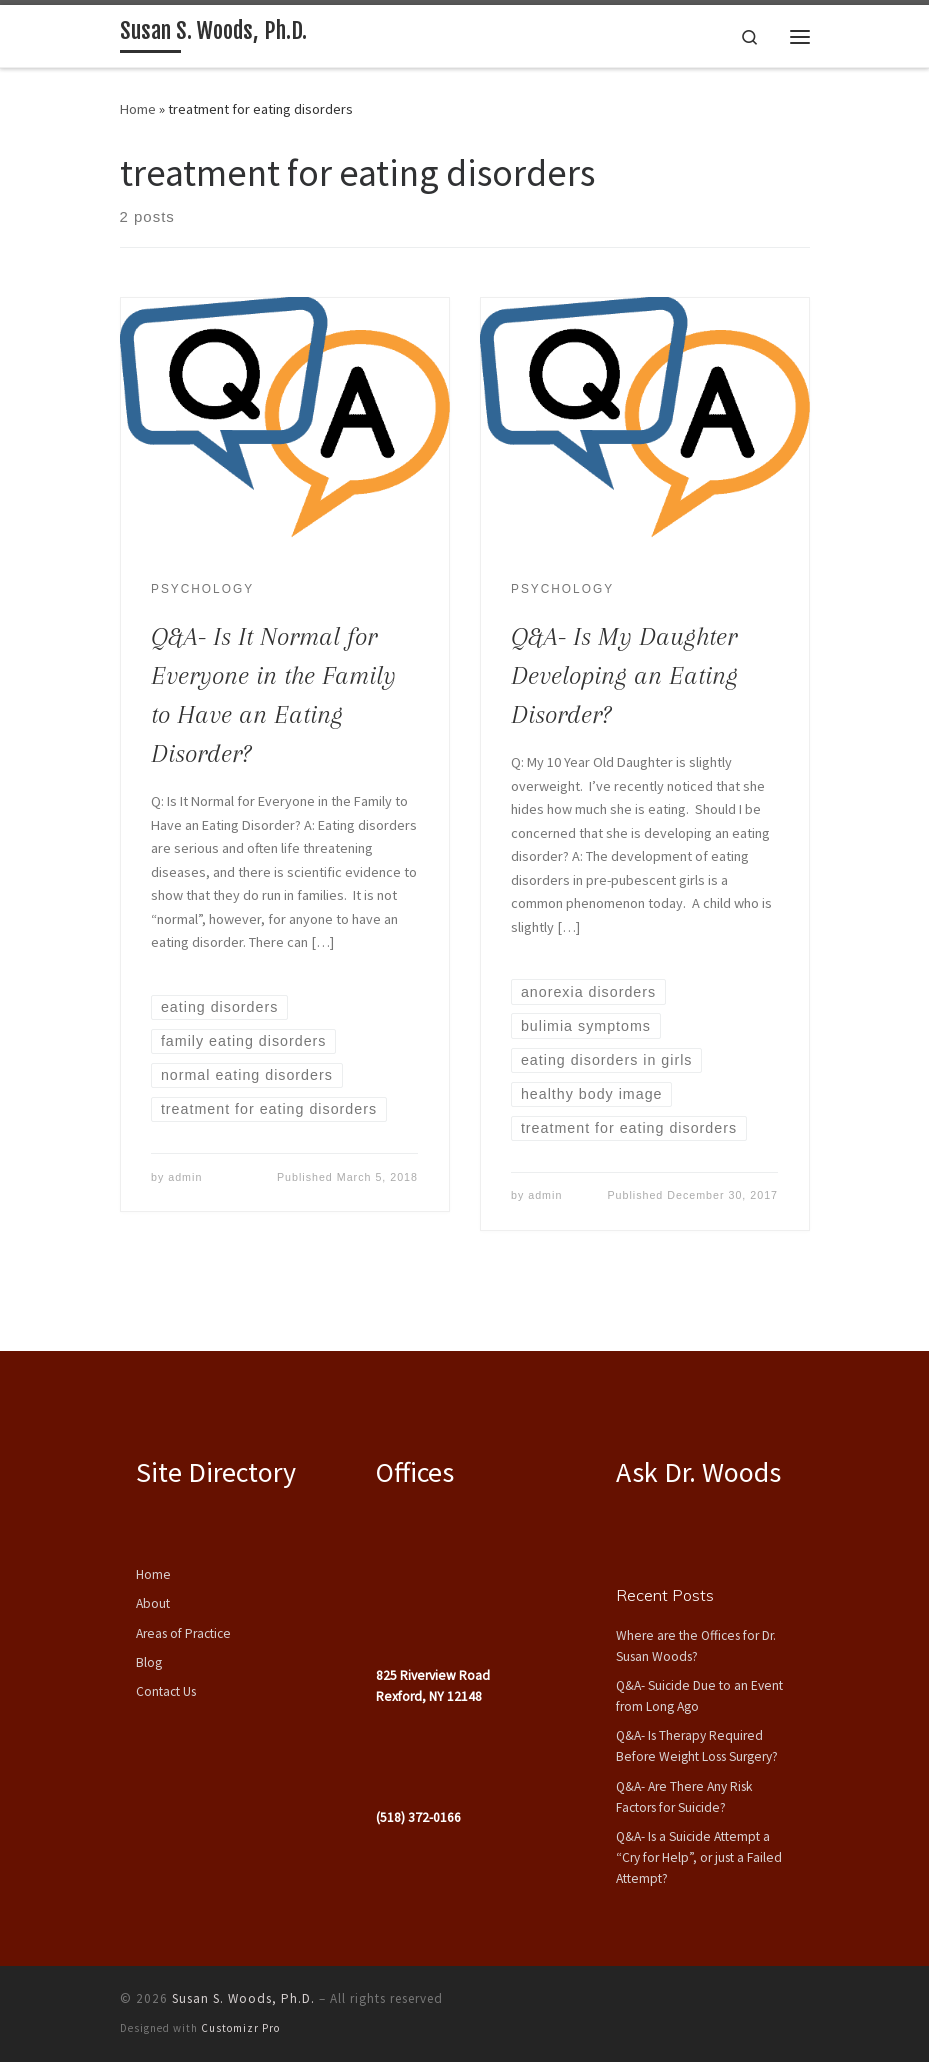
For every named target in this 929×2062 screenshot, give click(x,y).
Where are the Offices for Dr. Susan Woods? (696, 1646)
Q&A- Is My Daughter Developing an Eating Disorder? (624, 675)
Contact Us (166, 1691)
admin (185, 1177)
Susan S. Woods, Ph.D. (243, 1998)
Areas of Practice (183, 1633)
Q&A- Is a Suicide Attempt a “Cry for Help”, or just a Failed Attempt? (699, 1857)
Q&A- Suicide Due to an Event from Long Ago (699, 1696)
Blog (149, 1662)
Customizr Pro (240, 2028)
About (153, 1603)
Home (138, 109)
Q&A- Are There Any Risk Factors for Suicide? (684, 1797)
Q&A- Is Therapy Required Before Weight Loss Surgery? (697, 1746)
